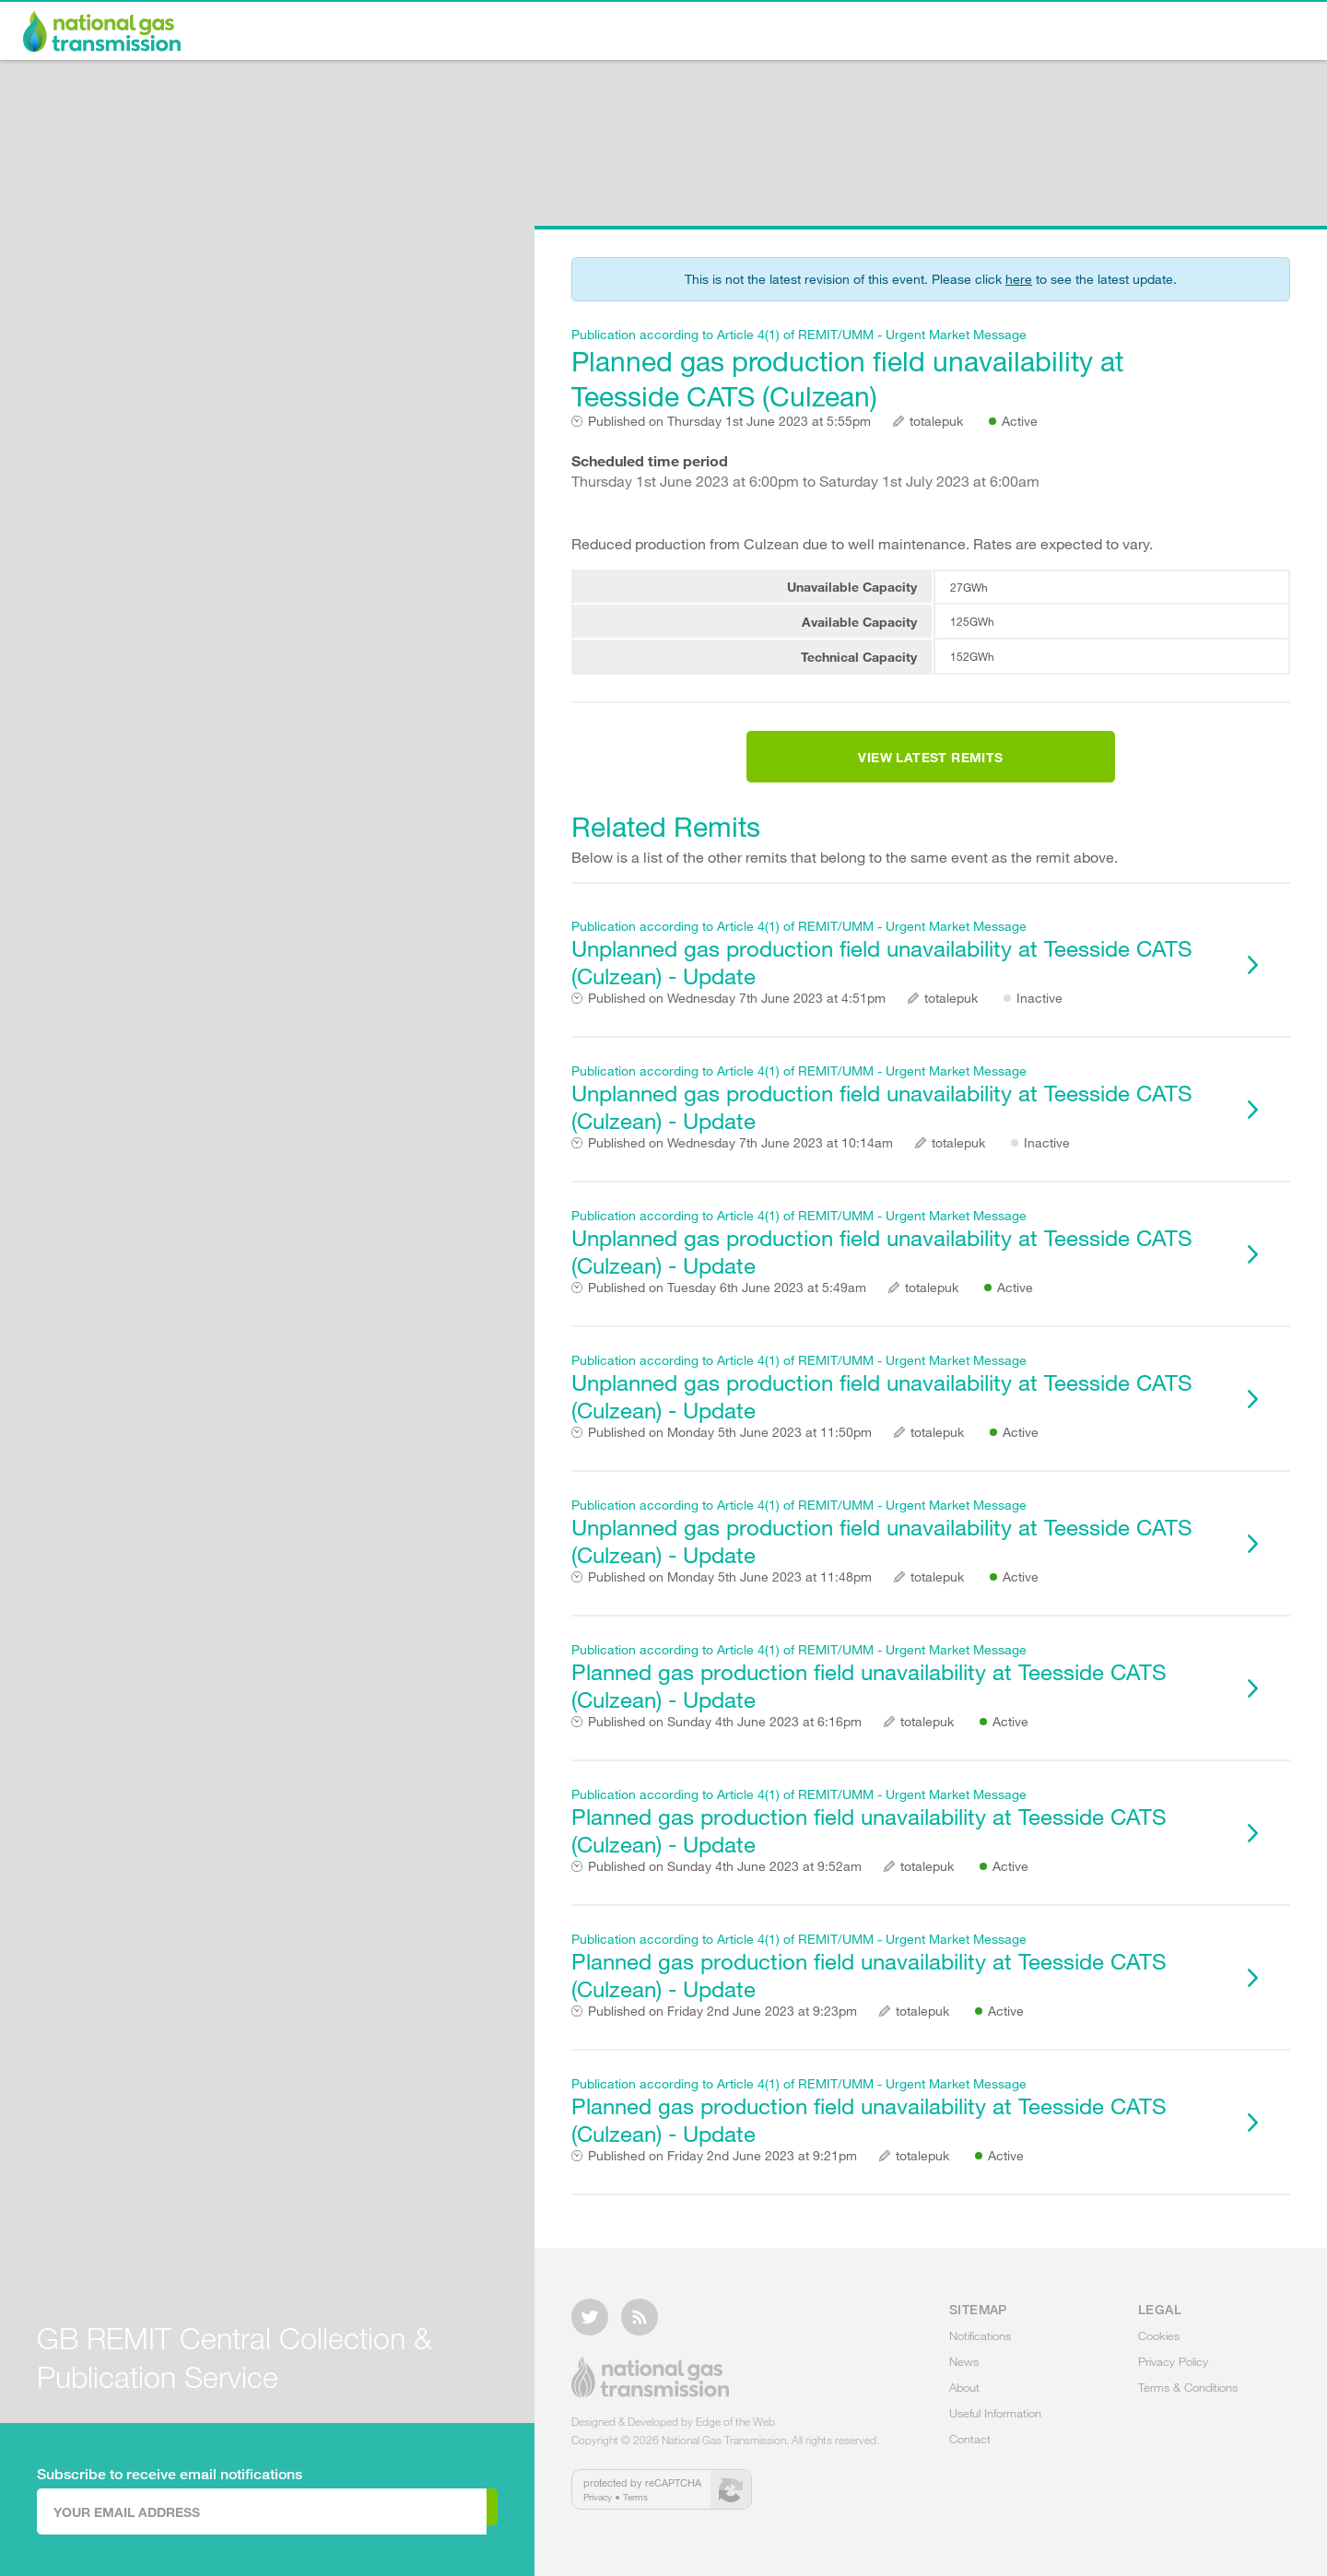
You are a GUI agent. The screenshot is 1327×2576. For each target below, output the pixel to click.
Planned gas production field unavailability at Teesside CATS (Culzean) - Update (898, 1699)
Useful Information (1101, 33)
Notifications (731, 33)
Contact (1254, 33)
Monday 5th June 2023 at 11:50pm (730, 1454)
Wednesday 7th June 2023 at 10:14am (740, 1165)
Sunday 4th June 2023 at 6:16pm (725, 1743)
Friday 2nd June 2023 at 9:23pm (722, 2033)
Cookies (1159, 2346)
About (955, 33)
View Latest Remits (930, 769)
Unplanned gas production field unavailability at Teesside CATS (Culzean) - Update (898, 975)
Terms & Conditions (1188, 2398)
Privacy (597, 2507)
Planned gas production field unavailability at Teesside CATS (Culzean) (898, 369)
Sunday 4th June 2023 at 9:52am (725, 1888)
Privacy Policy (1173, 2372)
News (855, 33)
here (1018, 279)
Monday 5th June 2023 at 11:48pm (730, 1599)
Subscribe (421, 2510)
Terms (635, 2507)
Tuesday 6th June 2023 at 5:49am (727, 1309)
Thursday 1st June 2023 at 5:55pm (729, 421)
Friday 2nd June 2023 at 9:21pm (722, 2177)
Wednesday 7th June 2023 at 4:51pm (737, 1020)
